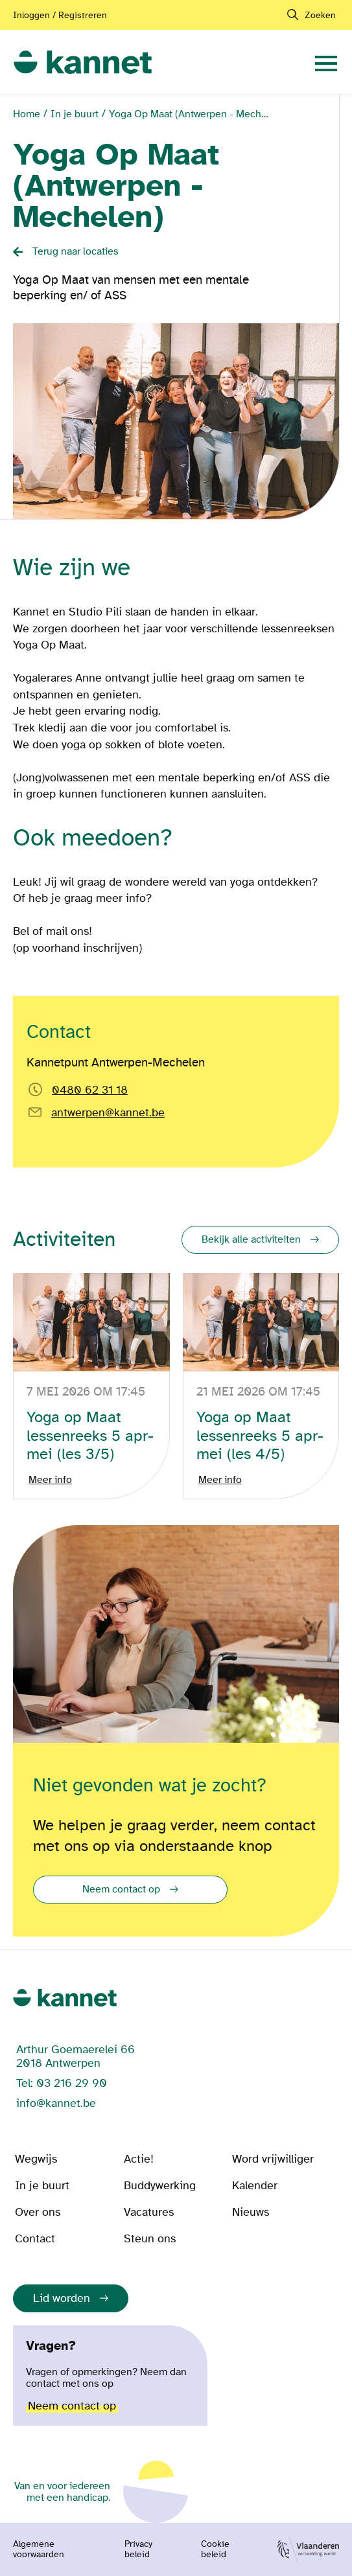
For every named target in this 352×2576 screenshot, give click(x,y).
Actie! (139, 2159)
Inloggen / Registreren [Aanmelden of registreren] (60, 15)
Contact (35, 2239)
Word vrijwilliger (273, 2159)
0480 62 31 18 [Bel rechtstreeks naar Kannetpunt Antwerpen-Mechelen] (90, 1090)
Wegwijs (36, 2159)
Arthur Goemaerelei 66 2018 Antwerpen (75, 2056)
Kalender (254, 2185)
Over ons (37, 2212)
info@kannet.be (56, 2103)
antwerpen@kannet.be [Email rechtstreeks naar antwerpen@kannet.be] (108, 1113)
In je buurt (75, 114)
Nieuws (250, 2212)
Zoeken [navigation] (320, 15)
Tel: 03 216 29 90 (61, 2083)
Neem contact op (121, 1889)
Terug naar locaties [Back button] (75, 251)
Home (26, 114)
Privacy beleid (138, 2549)
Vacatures (149, 2212)
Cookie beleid (215, 2549)
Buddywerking (160, 2185)
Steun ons (150, 2239)
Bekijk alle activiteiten (251, 1239)
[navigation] (326, 62)
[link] (82, 62)
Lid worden (61, 2298)
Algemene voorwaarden (38, 2549)
